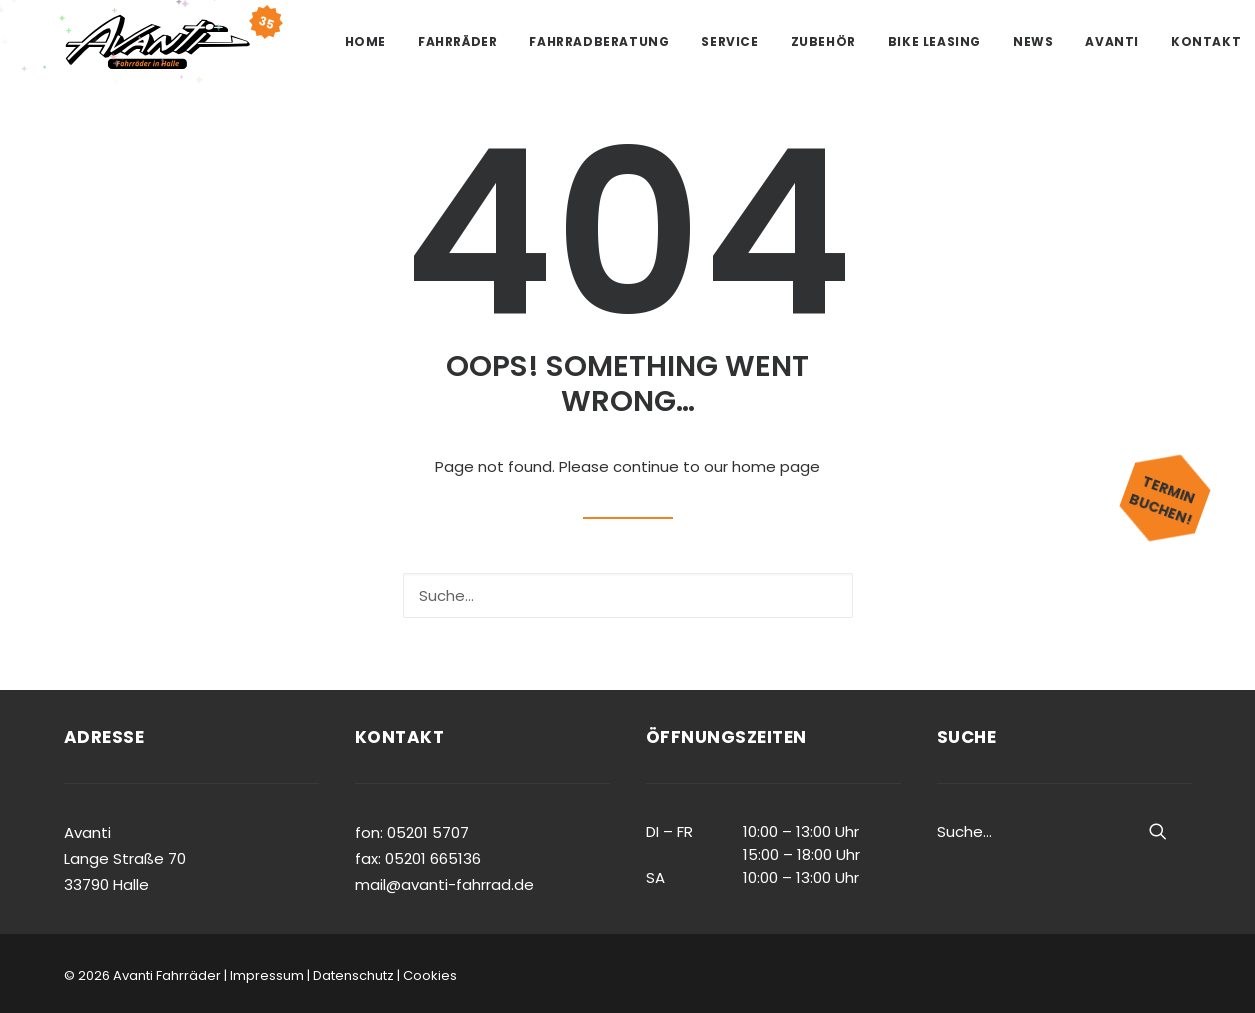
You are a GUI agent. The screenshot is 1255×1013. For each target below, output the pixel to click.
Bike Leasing (934, 41)
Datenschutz (353, 975)
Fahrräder (457, 41)
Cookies (430, 975)
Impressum (267, 975)
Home (365, 41)
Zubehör (823, 41)
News (1033, 41)
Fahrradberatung (599, 41)
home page (776, 466)
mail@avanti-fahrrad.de (444, 884)
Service (729, 41)
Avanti (1112, 41)
